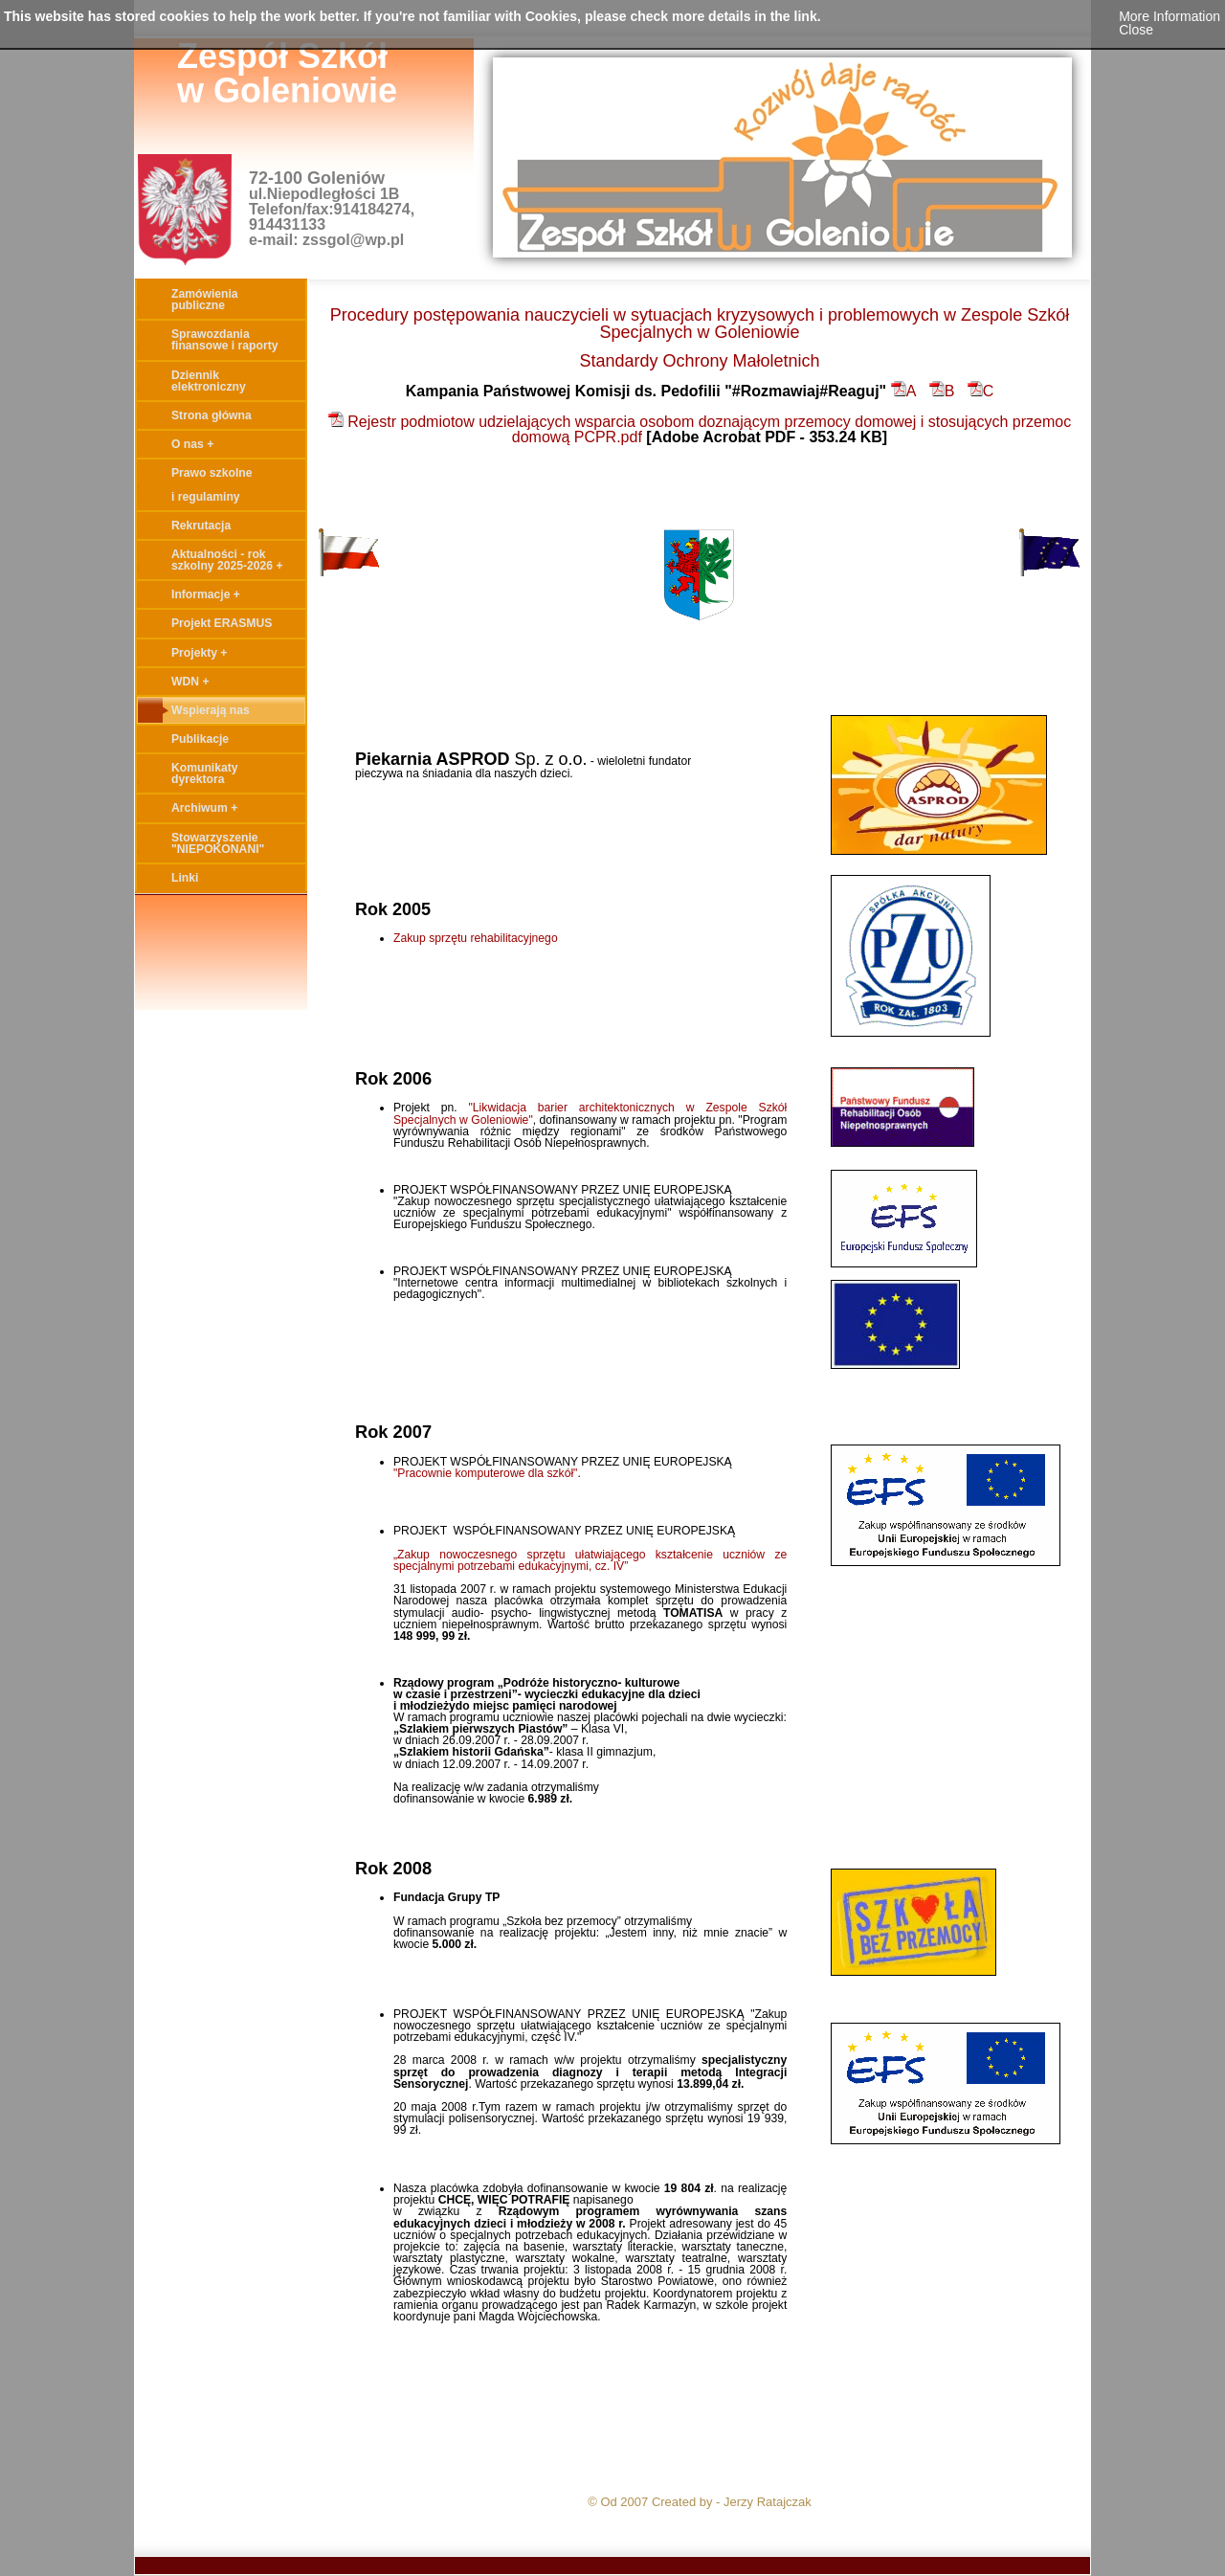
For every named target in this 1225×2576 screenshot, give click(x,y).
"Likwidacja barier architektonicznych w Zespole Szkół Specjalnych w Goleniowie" (590, 1113)
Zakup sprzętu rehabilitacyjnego (475, 938)
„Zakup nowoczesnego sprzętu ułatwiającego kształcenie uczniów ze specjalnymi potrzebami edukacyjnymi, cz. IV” (590, 1560)
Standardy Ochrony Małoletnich (699, 360)
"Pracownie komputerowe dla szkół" (485, 1473)
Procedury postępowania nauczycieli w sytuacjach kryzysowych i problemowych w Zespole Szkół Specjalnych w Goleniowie (699, 323)
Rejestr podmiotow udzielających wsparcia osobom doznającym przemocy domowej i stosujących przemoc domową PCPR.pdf (699, 429)
